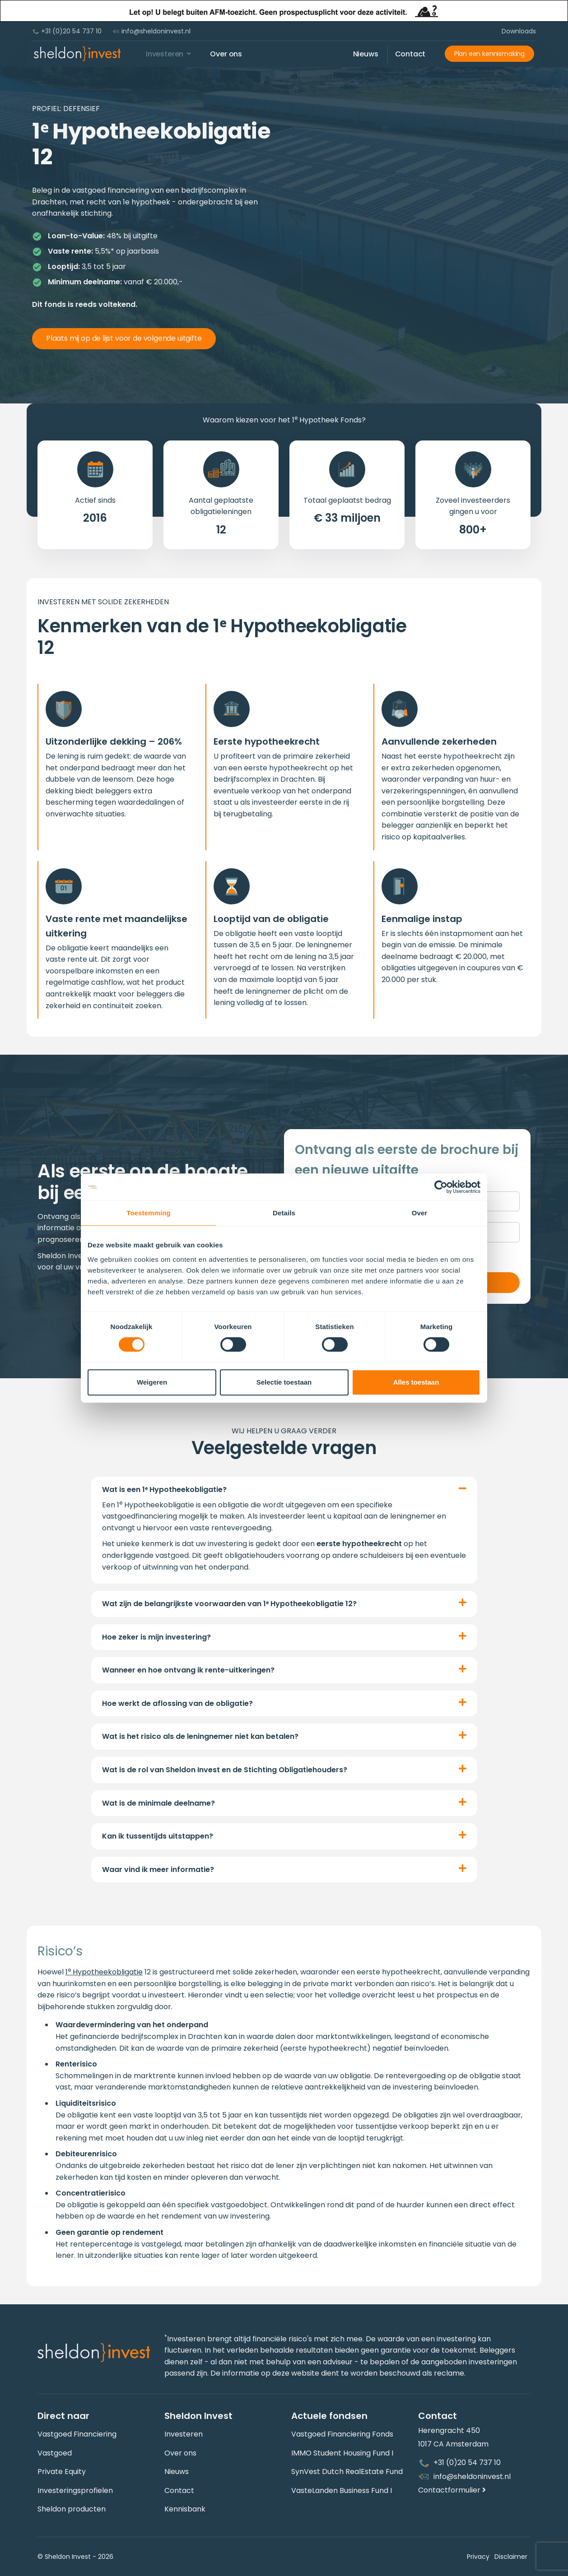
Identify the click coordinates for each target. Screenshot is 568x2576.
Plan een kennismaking (489, 53)
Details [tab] (284, 1213)
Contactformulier (452, 2490)
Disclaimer (506, 2556)
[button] (284, 1490)
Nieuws (176, 2471)
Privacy (470, 2556)
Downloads (519, 31)
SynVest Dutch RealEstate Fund (347, 2471)
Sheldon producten (71, 2509)
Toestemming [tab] (148, 1213)
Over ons (180, 2453)
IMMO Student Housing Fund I (342, 2453)
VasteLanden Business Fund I (341, 2490)
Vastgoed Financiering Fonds (342, 2434)
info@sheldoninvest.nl (151, 31)
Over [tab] (420, 1213)
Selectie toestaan (284, 1382)
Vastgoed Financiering (76, 2434)
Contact (179, 2490)
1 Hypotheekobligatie (104, 1972)
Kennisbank (184, 2509)
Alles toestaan (416, 1382)
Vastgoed (54, 2453)
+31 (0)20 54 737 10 (67, 31)
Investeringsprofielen (75, 2490)
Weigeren (152, 1382)
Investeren (183, 2434)
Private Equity (61, 2471)
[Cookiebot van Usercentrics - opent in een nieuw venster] (440, 1187)
